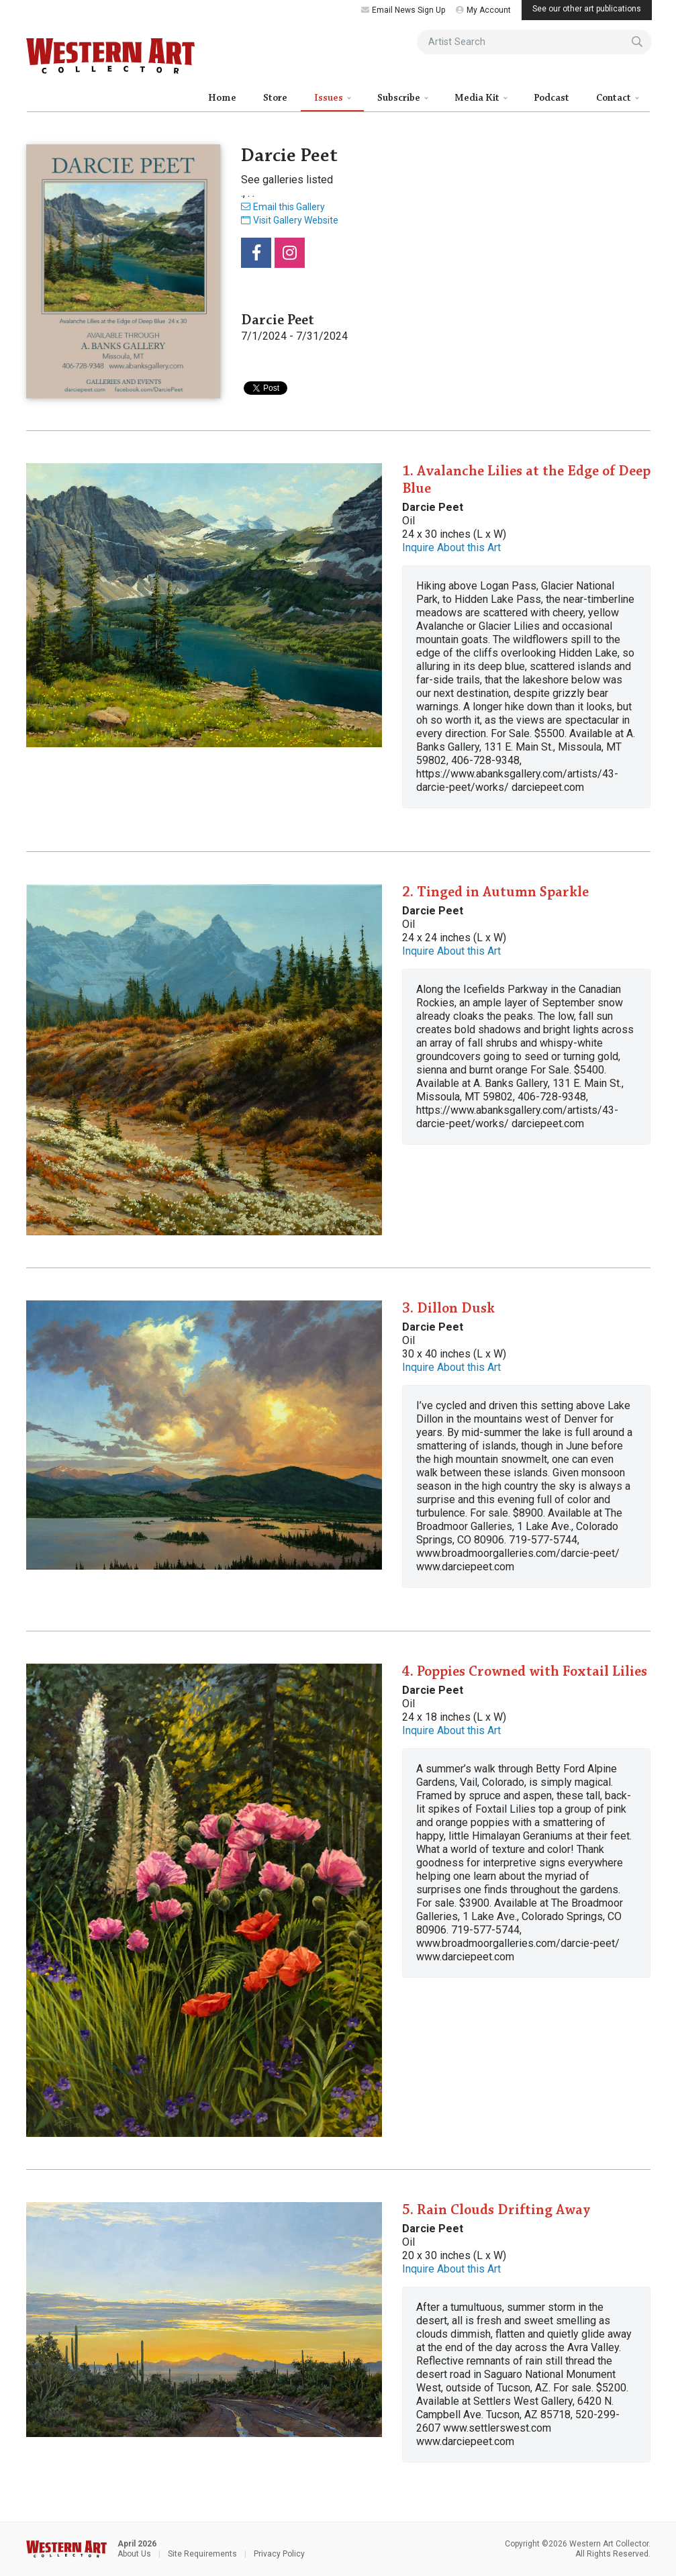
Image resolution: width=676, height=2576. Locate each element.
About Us (134, 2554)
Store (275, 98)
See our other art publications (586, 8)
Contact (614, 98)
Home (222, 98)
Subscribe (399, 98)
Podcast (551, 98)
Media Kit (477, 98)
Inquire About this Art (451, 547)
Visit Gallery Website (289, 220)
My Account (483, 10)
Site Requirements (202, 2554)
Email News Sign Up (403, 10)
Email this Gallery (283, 206)
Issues (329, 98)
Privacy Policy (279, 2554)
